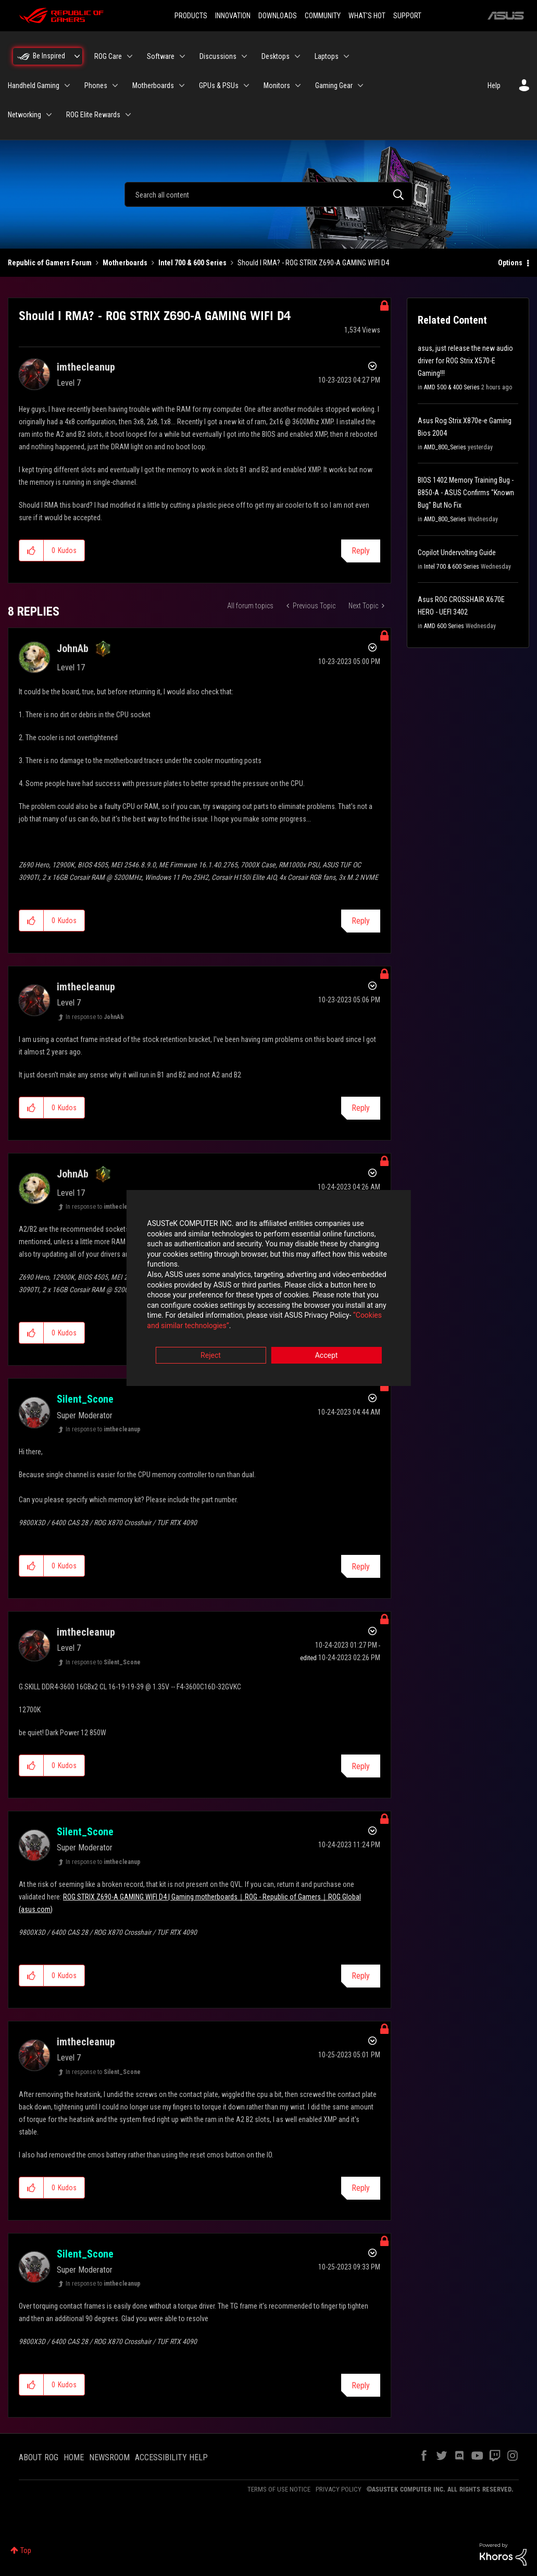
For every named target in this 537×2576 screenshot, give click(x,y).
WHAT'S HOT (366, 15)
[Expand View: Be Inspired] (77, 56)
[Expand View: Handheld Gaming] (67, 85)
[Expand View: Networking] (49, 114)
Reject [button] (211, 1346)
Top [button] (25, 2550)
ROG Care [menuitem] (108, 56)
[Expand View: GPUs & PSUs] (246, 85)
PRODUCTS (190, 15)
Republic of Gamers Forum (50, 263)
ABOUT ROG (38, 2457)
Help (494, 85)
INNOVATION (233, 15)
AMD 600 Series (444, 626)
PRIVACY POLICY (338, 2489)
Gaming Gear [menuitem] (334, 85)
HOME (74, 2457)
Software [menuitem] (160, 56)
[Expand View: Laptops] (346, 56)
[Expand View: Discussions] (244, 56)
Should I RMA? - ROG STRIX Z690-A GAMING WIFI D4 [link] (313, 263)
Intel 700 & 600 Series (192, 263)
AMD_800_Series (445, 447)
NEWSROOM (109, 2457)
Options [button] (510, 263)
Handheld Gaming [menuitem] (33, 85)
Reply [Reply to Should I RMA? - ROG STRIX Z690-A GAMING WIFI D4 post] (361, 551)
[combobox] (268, 194)
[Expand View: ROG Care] (129, 56)
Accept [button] (326, 1346)
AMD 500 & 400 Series (452, 387)
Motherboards (125, 263)
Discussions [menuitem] (217, 56)
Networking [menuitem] (24, 115)
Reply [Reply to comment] (361, 921)
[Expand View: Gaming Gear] (360, 85)
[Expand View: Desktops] (297, 56)
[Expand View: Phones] (115, 85)
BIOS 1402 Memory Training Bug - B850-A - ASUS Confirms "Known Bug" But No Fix (466, 492)
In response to (95, 1017)
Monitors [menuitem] (277, 85)
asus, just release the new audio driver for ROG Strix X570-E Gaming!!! (465, 360)
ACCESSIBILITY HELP (171, 2457)
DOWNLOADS (277, 15)
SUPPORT (407, 15)
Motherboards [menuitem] (153, 85)
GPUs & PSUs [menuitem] (219, 85)
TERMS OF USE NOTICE (278, 2489)
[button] (31, 550)
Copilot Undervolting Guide (457, 552)
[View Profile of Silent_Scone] (85, 1399)
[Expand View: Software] (182, 56)
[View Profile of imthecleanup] (86, 367)
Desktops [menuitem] (275, 56)
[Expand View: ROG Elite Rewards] (128, 114)
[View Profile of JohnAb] (73, 648)
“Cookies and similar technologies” (200, 1316)
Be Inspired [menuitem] (49, 56)
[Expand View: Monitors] (298, 85)
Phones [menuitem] (95, 85)
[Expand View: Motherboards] (182, 85)
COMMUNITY (323, 15)
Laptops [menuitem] (327, 56)
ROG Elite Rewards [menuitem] (93, 115)
